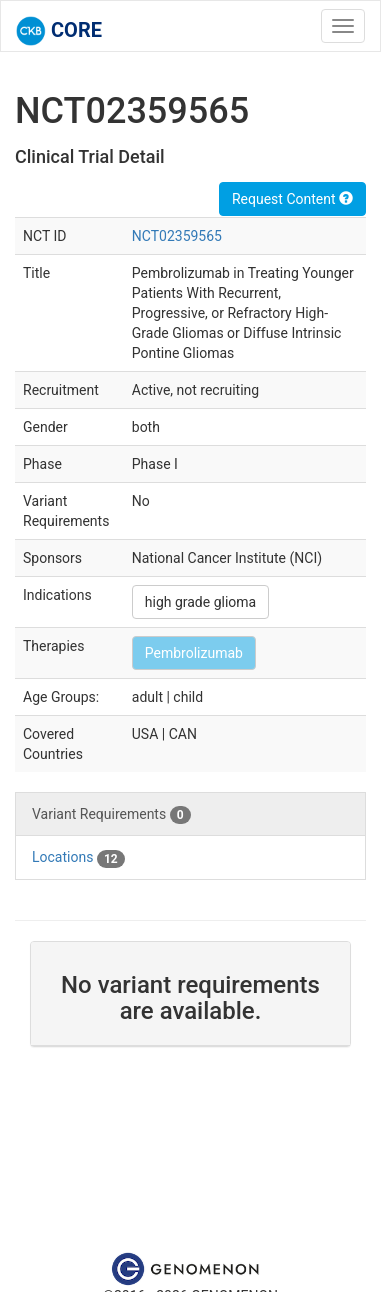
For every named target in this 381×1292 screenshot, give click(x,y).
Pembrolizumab (194, 653)
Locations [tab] (78, 858)
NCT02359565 (177, 236)
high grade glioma (200, 602)
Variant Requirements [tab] (111, 815)
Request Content (292, 199)
